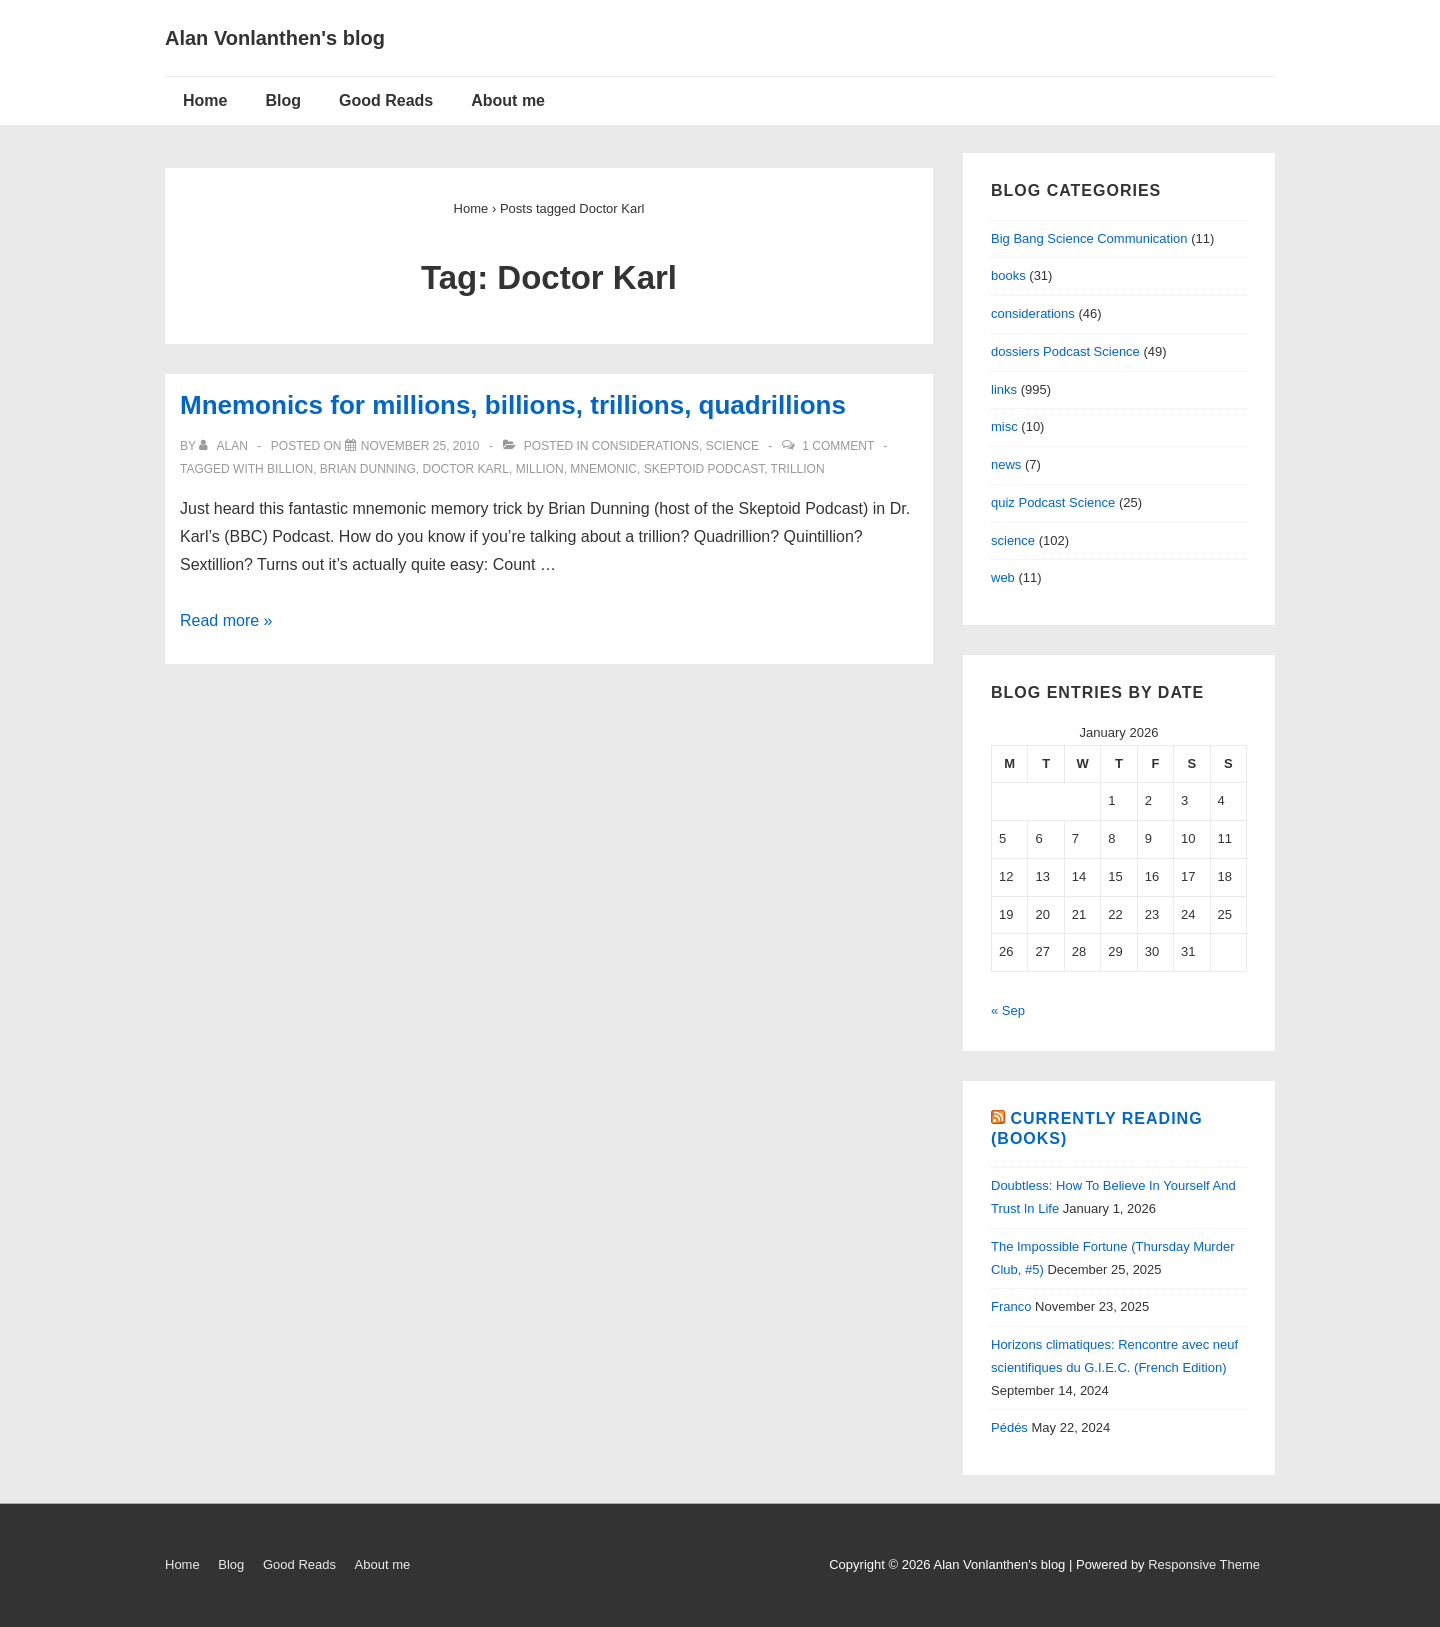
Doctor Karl (466, 469)
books (1008, 275)
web (1003, 577)
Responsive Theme (1204, 1564)
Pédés (1009, 1427)
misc (1004, 426)
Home (205, 100)
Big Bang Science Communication (1089, 238)
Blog (283, 100)
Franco (1011, 1306)
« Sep (1008, 1010)
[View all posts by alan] (225, 446)
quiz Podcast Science (1053, 502)
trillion (798, 469)
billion (290, 469)
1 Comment (838, 446)
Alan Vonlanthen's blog (275, 38)
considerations (645, 446)
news (1006, 464)
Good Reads (386, 100)
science (732, 446)
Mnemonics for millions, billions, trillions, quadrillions (513, 405)
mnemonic (603, 469)
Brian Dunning (368, 469)
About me (508, 100)
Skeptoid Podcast (704, 469)
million (540, 469)
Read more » (226, 620)
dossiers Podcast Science (1065, 351)
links (1004, 389)
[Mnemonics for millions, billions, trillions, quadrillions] (420, 446)
